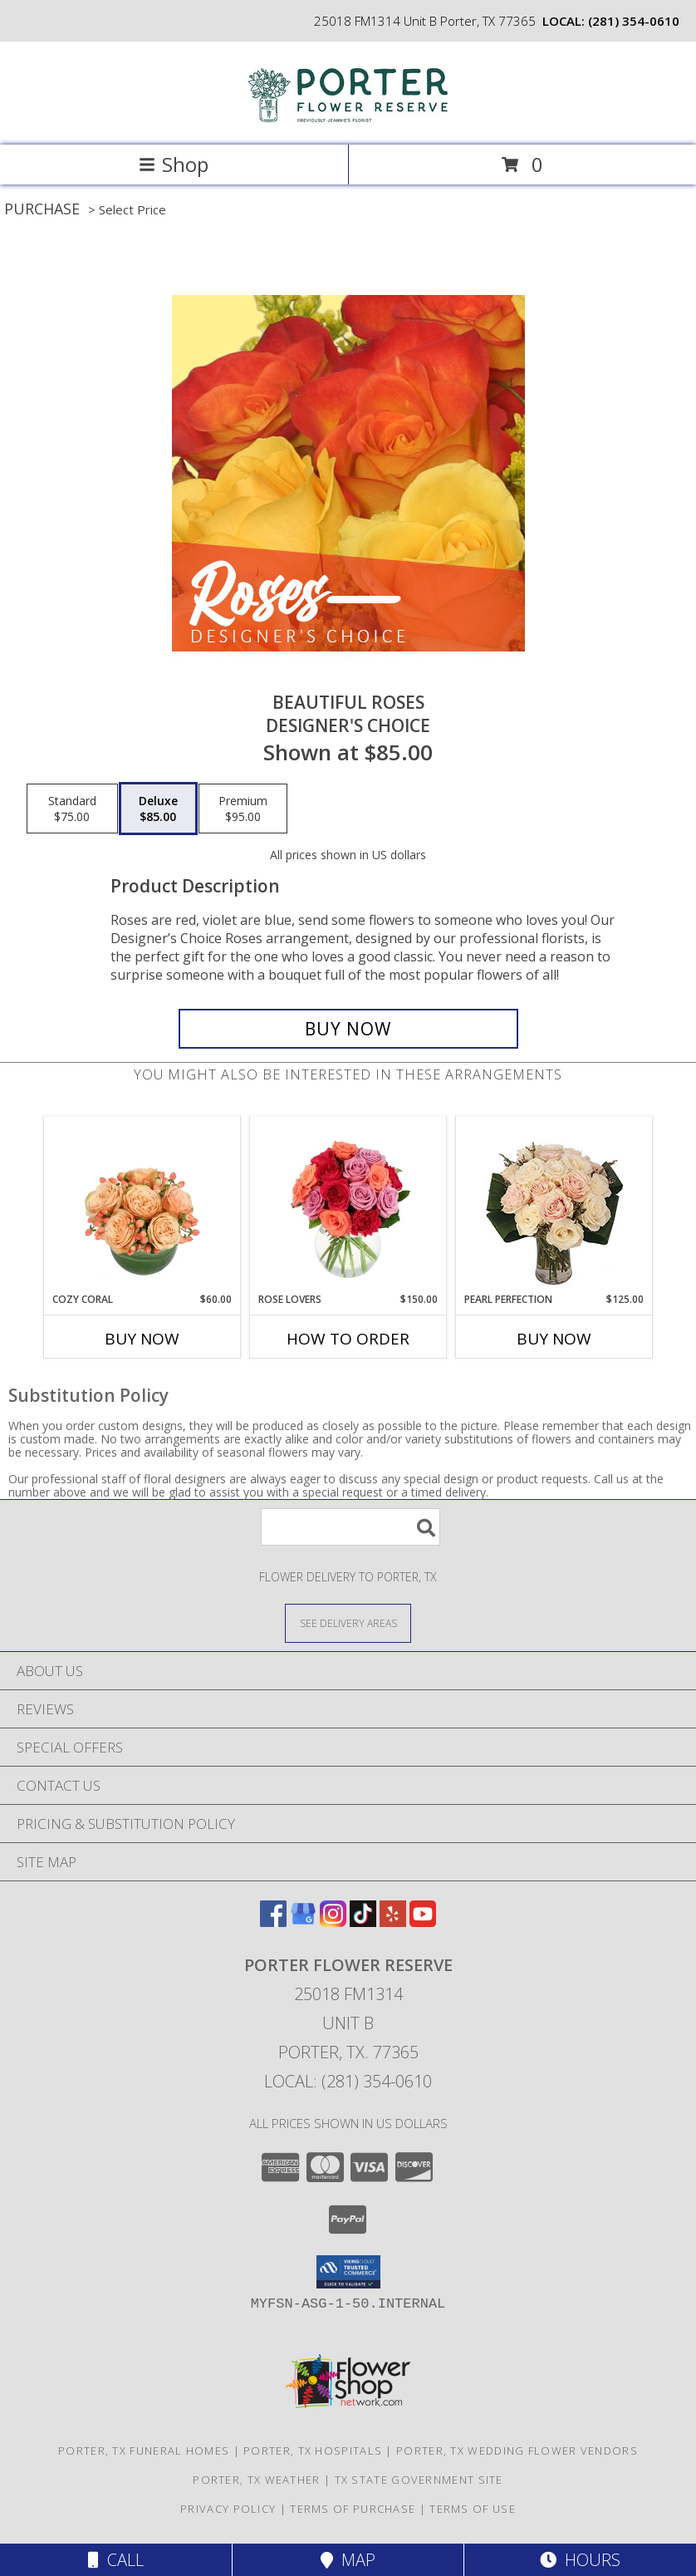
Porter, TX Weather (256, 2479)
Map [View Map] (348, 2560)
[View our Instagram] (333, 1921)
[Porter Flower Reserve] (348, 121)
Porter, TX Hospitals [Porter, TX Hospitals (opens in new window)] (312, 2450)
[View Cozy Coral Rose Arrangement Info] (142, 1205)
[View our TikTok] (363, 1921)
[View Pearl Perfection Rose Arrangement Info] (554, 1204)
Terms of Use (472, 2508)
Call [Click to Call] (116, 2560)
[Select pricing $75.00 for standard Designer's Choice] (72, 808)
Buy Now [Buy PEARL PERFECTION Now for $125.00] (554, 1338)
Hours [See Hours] (580, 2560)
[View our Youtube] (422, 1921)
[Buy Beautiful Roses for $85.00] (348, 1029)
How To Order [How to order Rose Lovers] (348, 1338)
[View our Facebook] (273, 1921)
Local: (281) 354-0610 (348, 2081)
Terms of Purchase (352, 2508)
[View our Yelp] (393, 1921)
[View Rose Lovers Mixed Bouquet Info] (348, 1205)
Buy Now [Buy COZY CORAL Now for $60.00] (142, 1338)
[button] (348, 2271)
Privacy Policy (228, 2508)
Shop (173, 164)
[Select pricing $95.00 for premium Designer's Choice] (243, 808)
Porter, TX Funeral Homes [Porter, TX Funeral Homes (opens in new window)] (143, 2450)
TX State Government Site (419, 2479)
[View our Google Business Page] (303, 1921)
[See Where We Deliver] (348, 1622)
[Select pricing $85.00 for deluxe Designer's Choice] (158, 808)
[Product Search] (350, 1527)
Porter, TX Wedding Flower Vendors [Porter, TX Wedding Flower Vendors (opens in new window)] (517, 2450)
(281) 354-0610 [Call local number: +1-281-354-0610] (633, 20)
